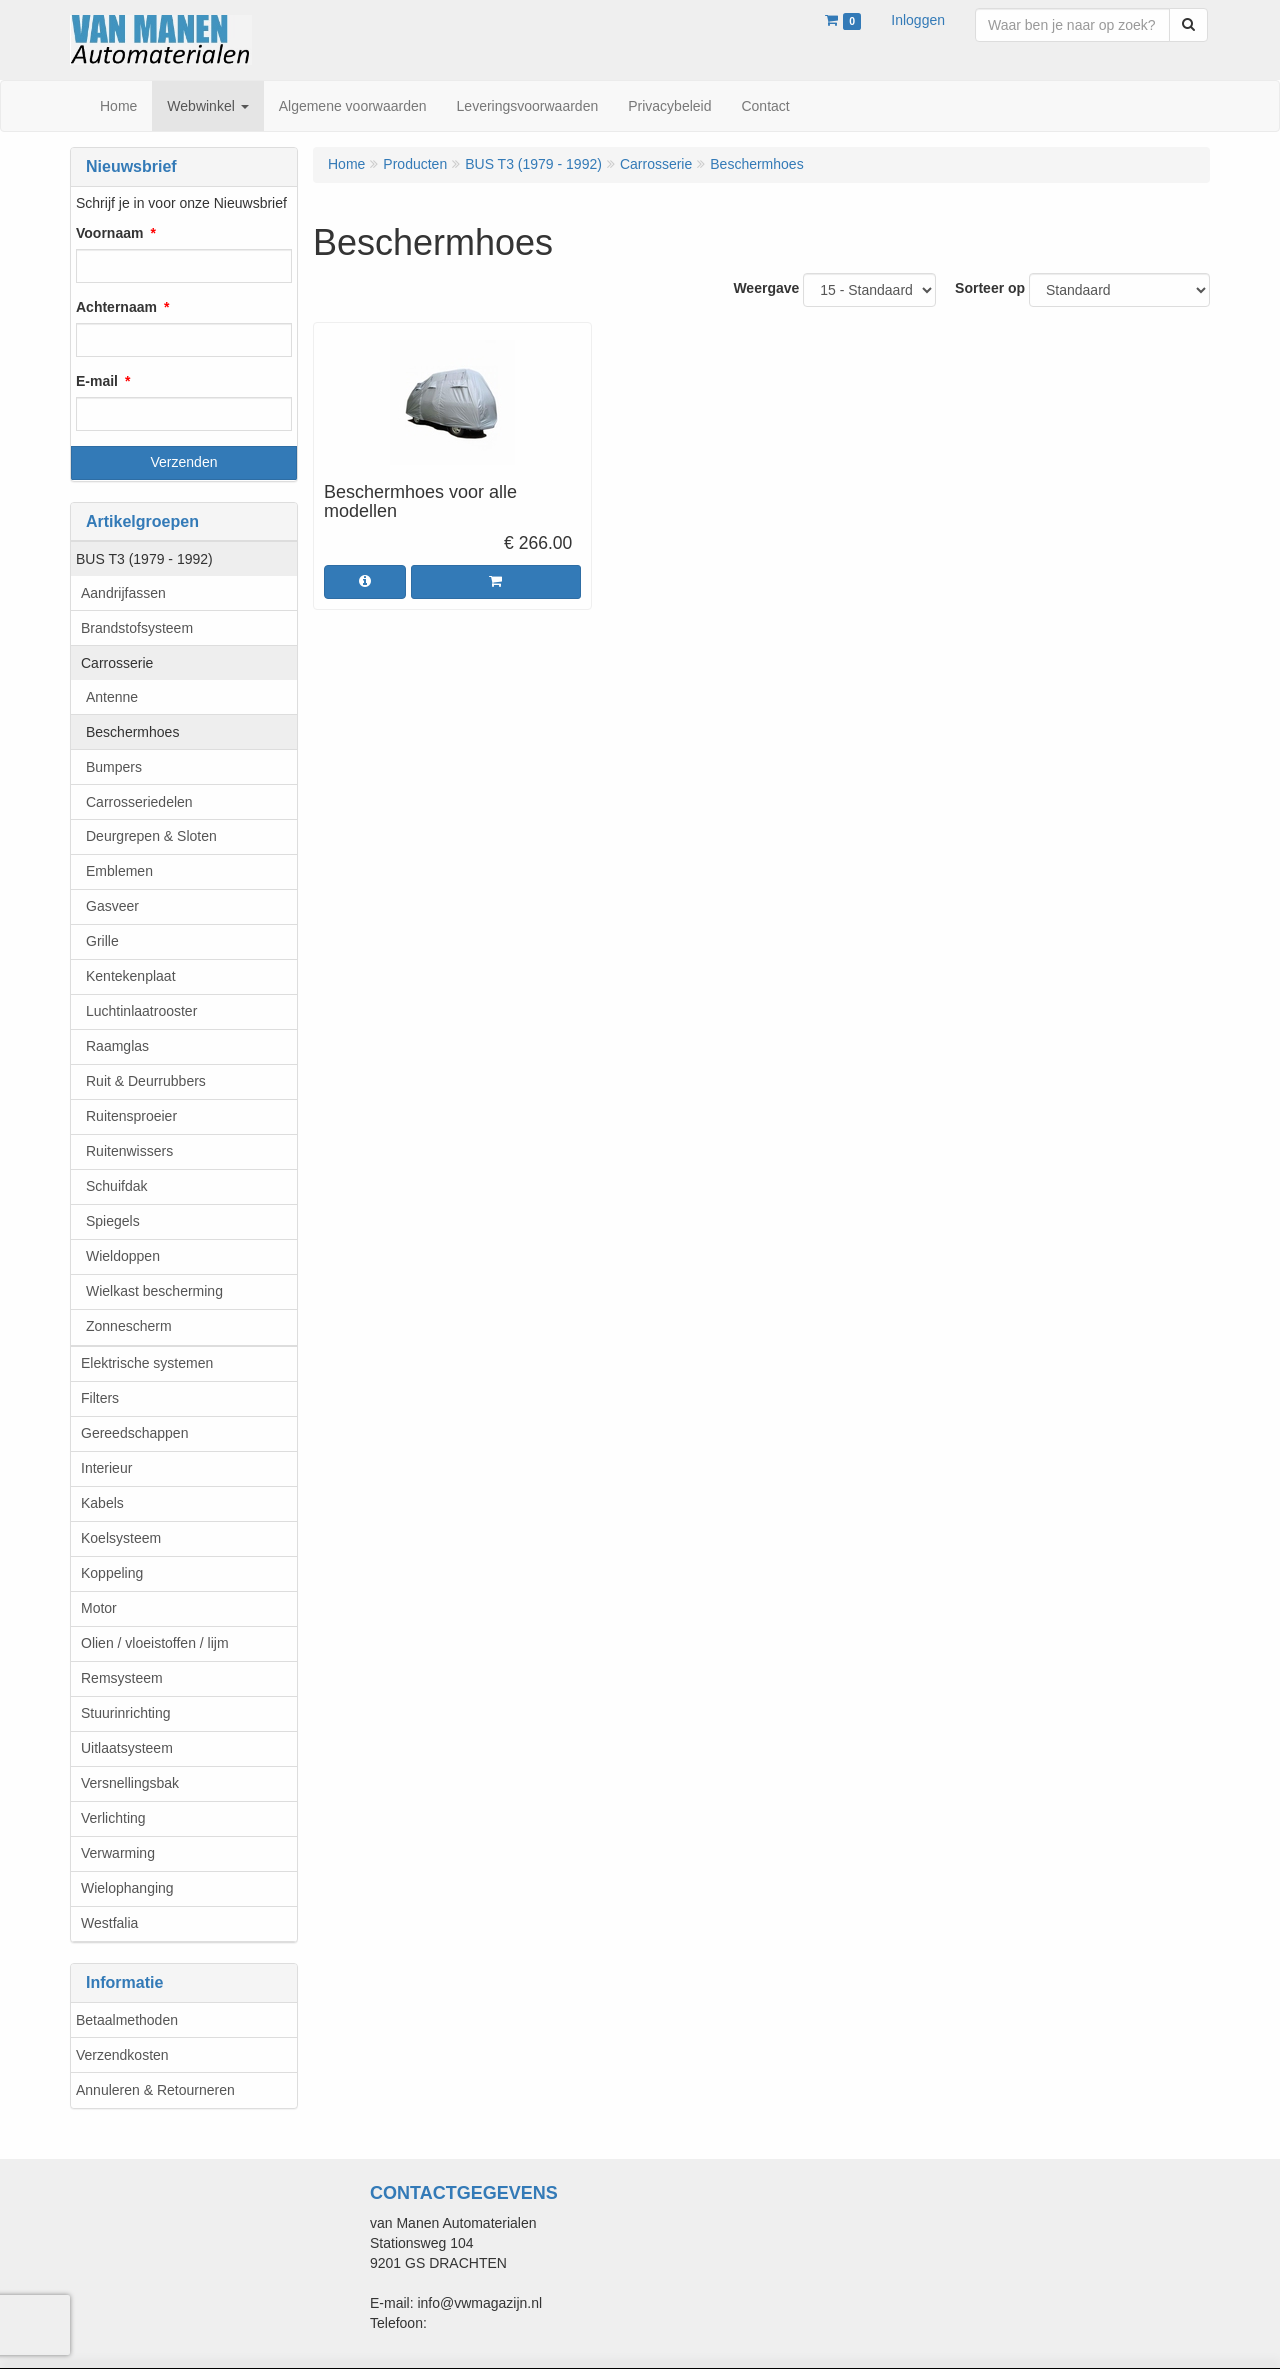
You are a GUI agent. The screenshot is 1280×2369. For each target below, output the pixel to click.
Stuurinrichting (126, 1713)
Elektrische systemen (147, 1363)
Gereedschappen (134, 1433)
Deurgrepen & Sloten (151, 836)
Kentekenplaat (131, 976)
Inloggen (918, 20)
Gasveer (112, 906)
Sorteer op (990, 288)
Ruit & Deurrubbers (146, 1081)
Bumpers (114, 767)
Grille (102, 941)
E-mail (97, 381)
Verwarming (118, 1853)
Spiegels (113, 1221)
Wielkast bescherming (154, 1291)
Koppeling (112, 1573)
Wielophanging (127, 1888)
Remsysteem (122, 1678)
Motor (99, 1608)
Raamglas (117, 1046)
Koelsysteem (121, 1538)
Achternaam (116, 307)
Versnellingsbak (130, 1783)
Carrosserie (117, 663)
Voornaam (109, 233)
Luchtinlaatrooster (141, 1011)
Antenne (112, 697)
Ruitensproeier (131, 1116)
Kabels (102, 1503)
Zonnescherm (129, 1326)
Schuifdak (116, 1186)
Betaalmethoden (127, 2020)
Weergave (766, 288)
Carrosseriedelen (139, 802)
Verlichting (113, 1818)
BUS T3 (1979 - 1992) (144, 559)
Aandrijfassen (123, 593)
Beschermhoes (132, 732)
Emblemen (119, 871)
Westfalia (109, 1923)
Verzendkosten (122, 2055)
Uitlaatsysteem (127, 1748)
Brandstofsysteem (137, 628)
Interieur (106, 1468)
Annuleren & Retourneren (155, 2090)
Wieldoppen (123, 1256)
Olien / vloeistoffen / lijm (155, 1643)
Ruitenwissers (129, 1151)
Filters (100, 1398)
